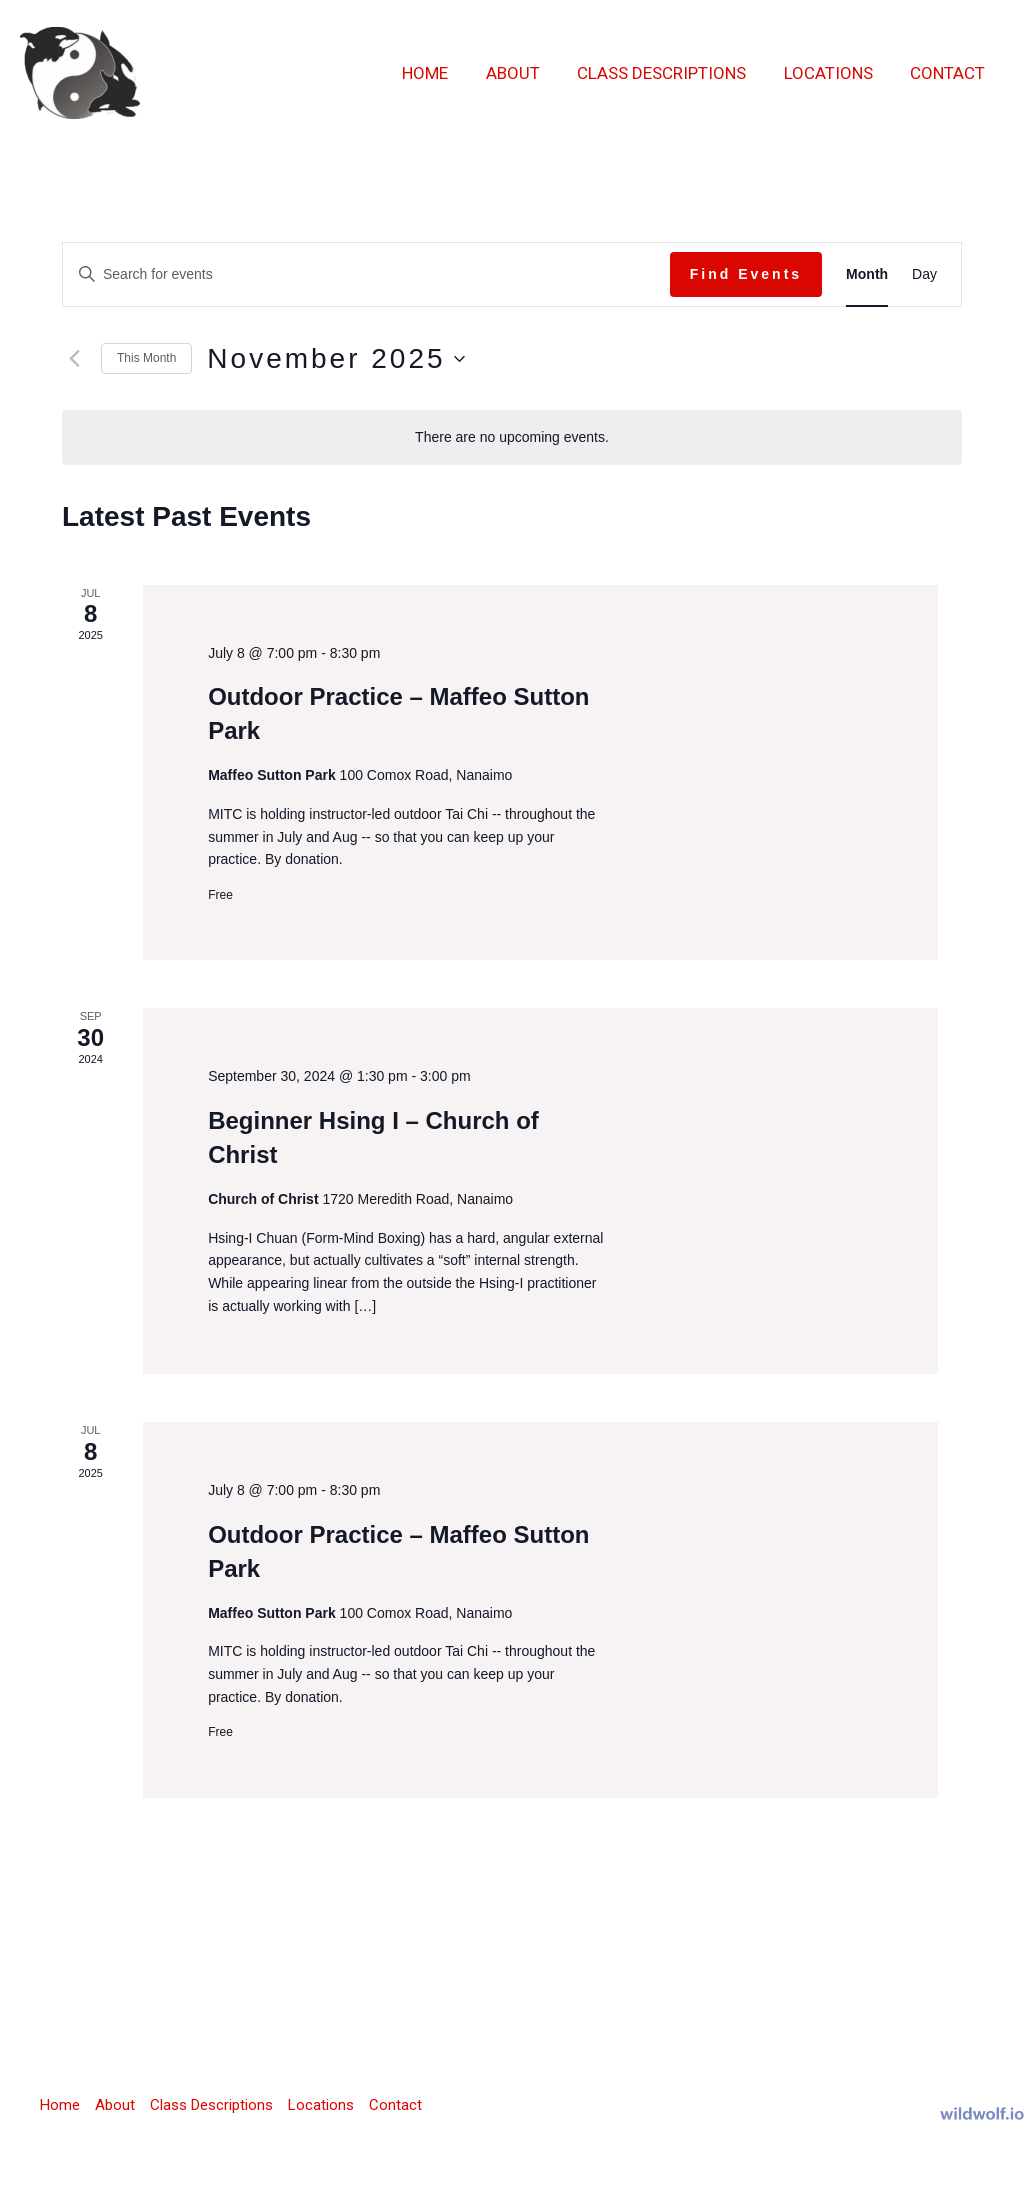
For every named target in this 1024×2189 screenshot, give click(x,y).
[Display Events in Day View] (924, 274)
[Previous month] (74, 359)
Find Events (746, 274)
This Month (146, 358)
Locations (833, 73)
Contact (949, 73)
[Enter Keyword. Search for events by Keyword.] (366, 274)
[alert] (512, 437)
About (525, 73)
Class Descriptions (670, 73)
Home (441, 73)
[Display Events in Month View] (867, 274)
